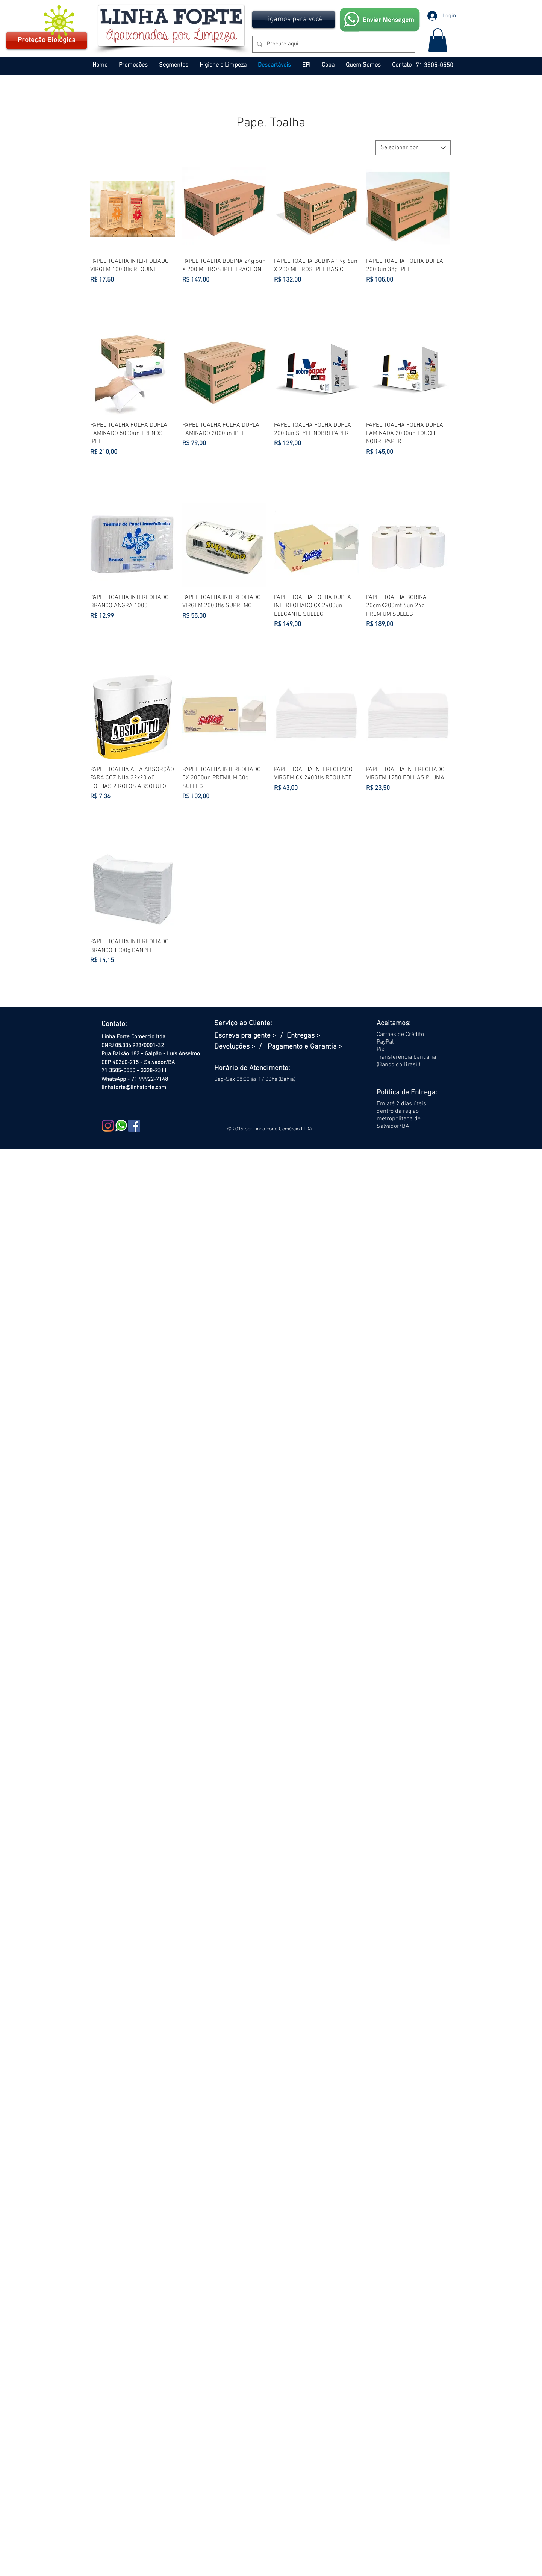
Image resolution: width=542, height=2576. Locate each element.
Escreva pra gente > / (250, 1036)
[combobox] (413, 147)
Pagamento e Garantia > (305, 1047)
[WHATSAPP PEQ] (121, 1126)
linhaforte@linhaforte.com (133, 1087)
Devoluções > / (241, 1047)
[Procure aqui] (333, 44)
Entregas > (303, 1036)
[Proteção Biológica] (46, 40)
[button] (293, 19)
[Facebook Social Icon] (134, 1126)
